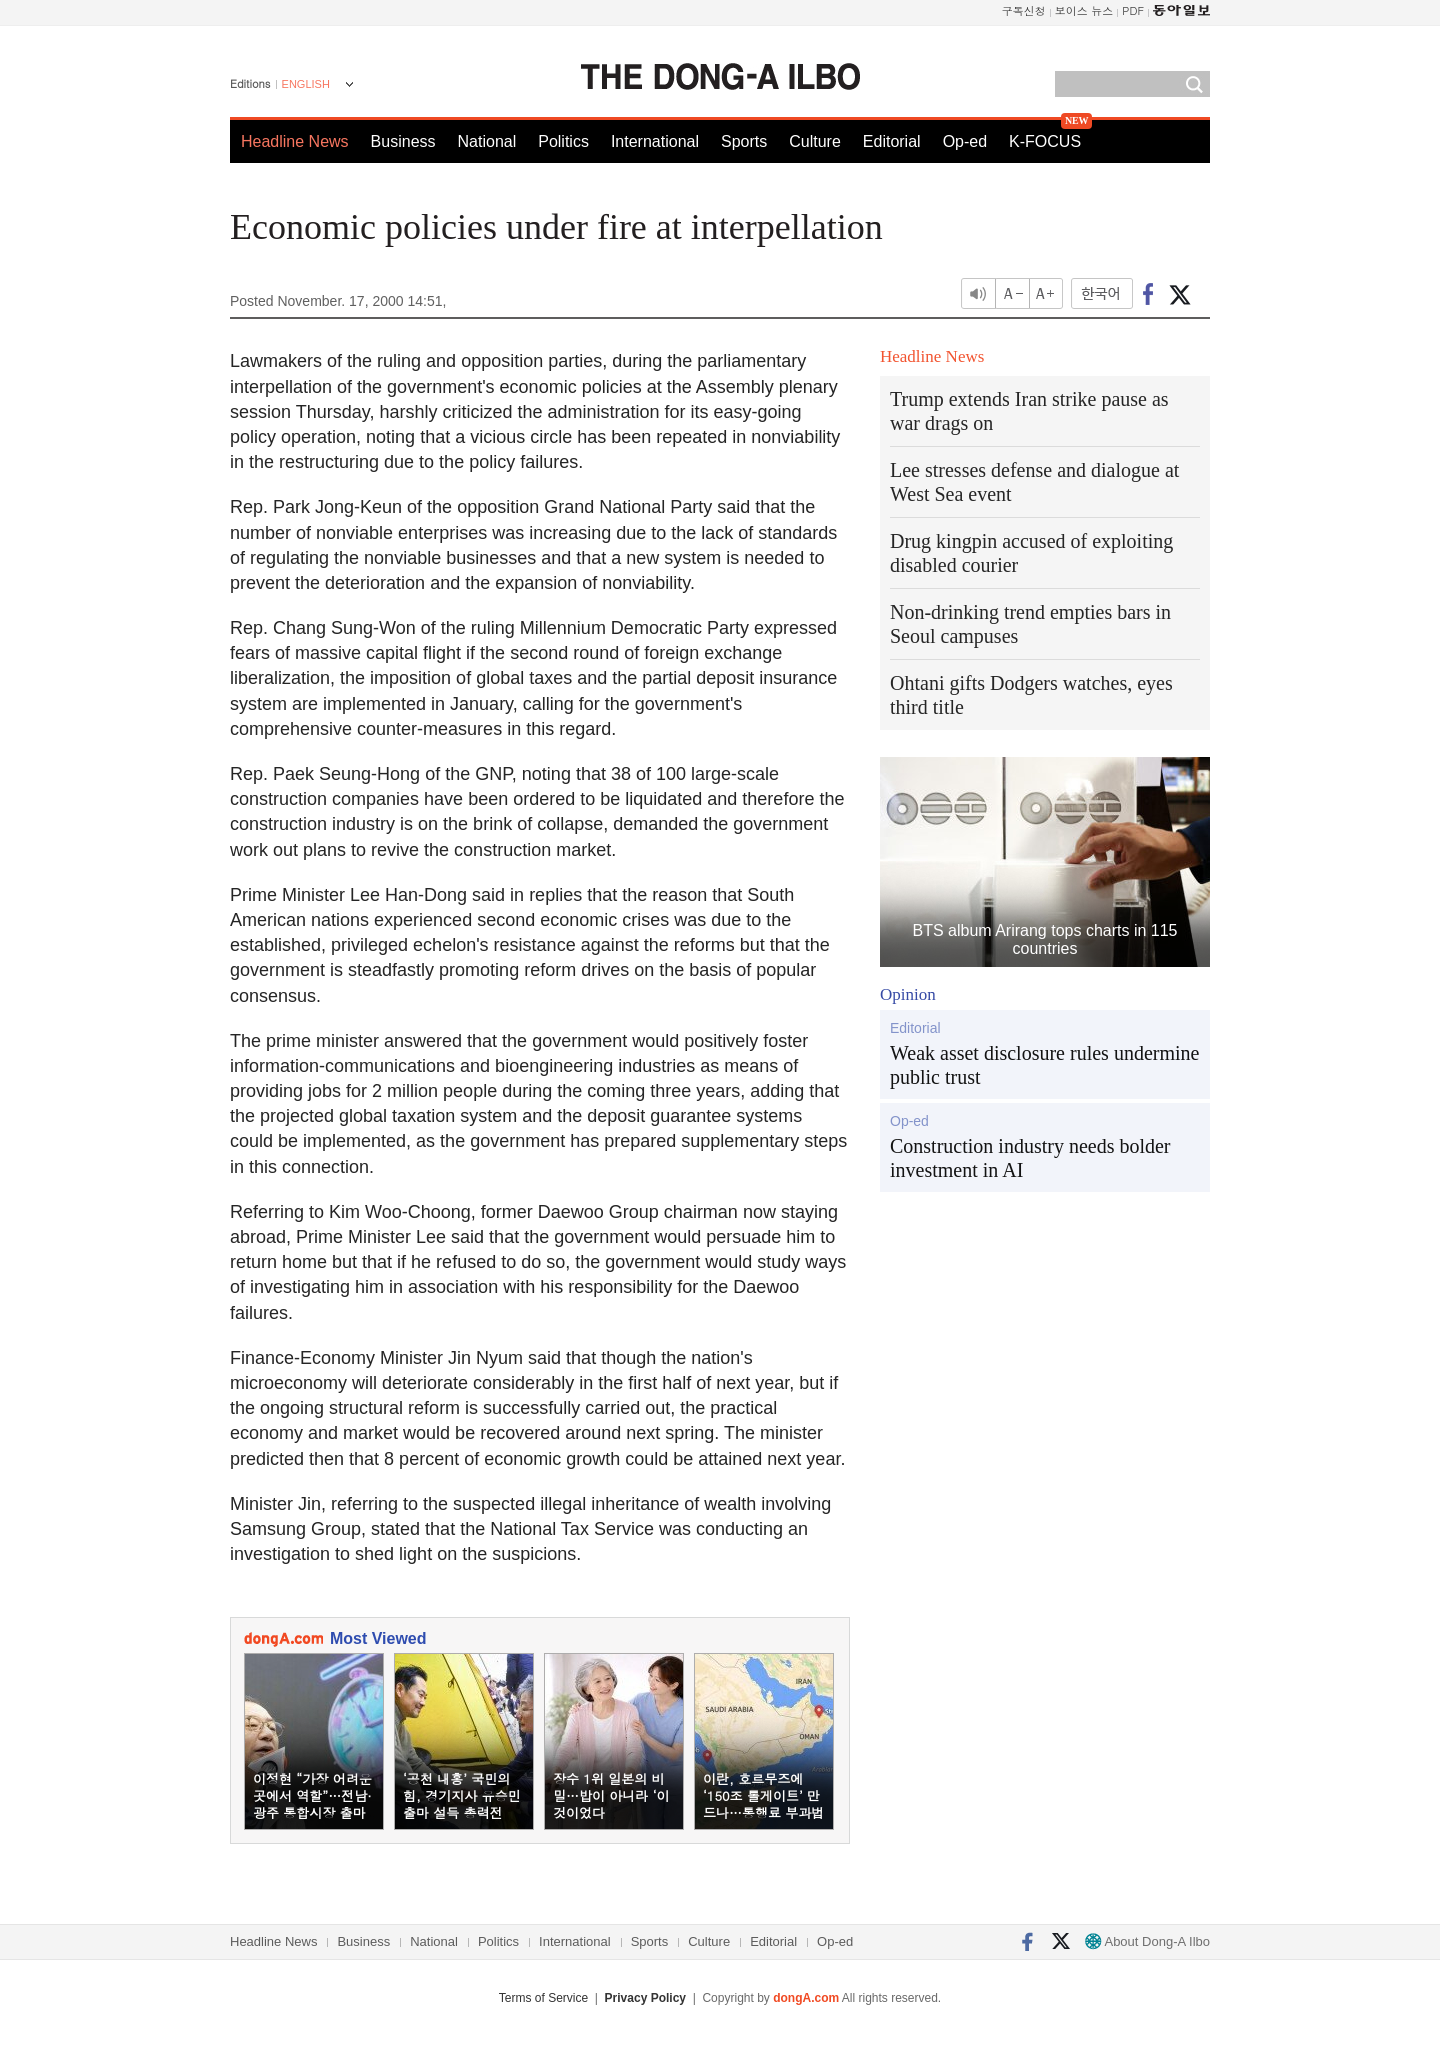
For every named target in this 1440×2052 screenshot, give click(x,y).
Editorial (892, 141)
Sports (744, 141)
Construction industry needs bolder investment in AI (1030, 1158)
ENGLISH (306, 84)
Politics (563, 141)
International (655, 141)
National (487, 141)
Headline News (295, 141)
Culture (815, 141)
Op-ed (965, 141)
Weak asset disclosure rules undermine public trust (1044, 1065)
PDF (1133, 10)
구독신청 (1024, 10)
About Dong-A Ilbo (1147, 1941)
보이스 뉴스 (1084, 10)
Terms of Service (543, 1998)
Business (403, 141)
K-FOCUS (1045, 141)
